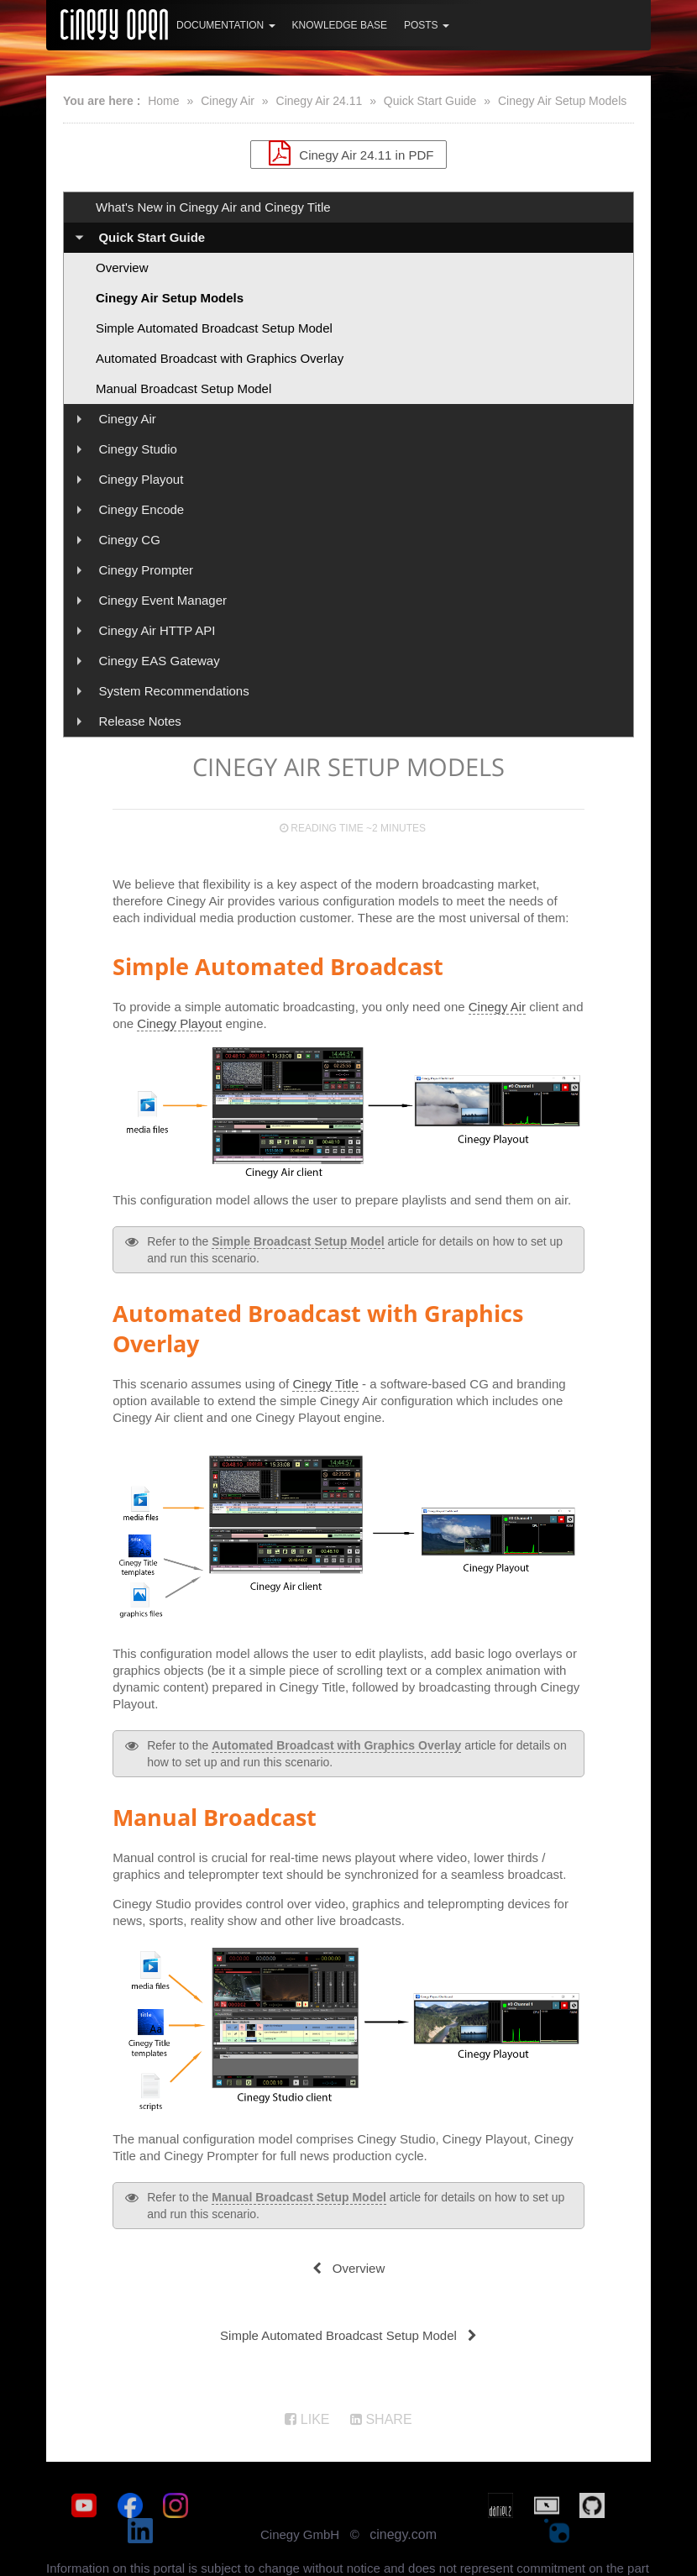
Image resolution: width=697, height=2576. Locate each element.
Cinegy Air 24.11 (319, 101)
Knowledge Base (339, 25)
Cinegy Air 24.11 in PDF (349, 152)
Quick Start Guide (430, 101)
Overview (122, 267)
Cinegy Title (325, 1384)
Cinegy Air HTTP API (156, 630)
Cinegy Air (227, 101)
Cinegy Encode (141, 509)
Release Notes (139, 721)
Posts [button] (426, 25)
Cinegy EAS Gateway (158, 660)
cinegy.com (403, 2509)
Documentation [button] (225, 25)
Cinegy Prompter (145, 570)
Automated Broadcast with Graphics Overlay (219, 358)
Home (163, 101)
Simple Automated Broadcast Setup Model (214, 328)
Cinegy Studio (137, 449)
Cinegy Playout (140, 479)
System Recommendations (173, 691)
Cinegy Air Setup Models (562, 101)
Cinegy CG (129, 540)
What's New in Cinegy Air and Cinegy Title (213, 207)
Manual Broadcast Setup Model (183, 388)
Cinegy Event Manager (162, 600)
